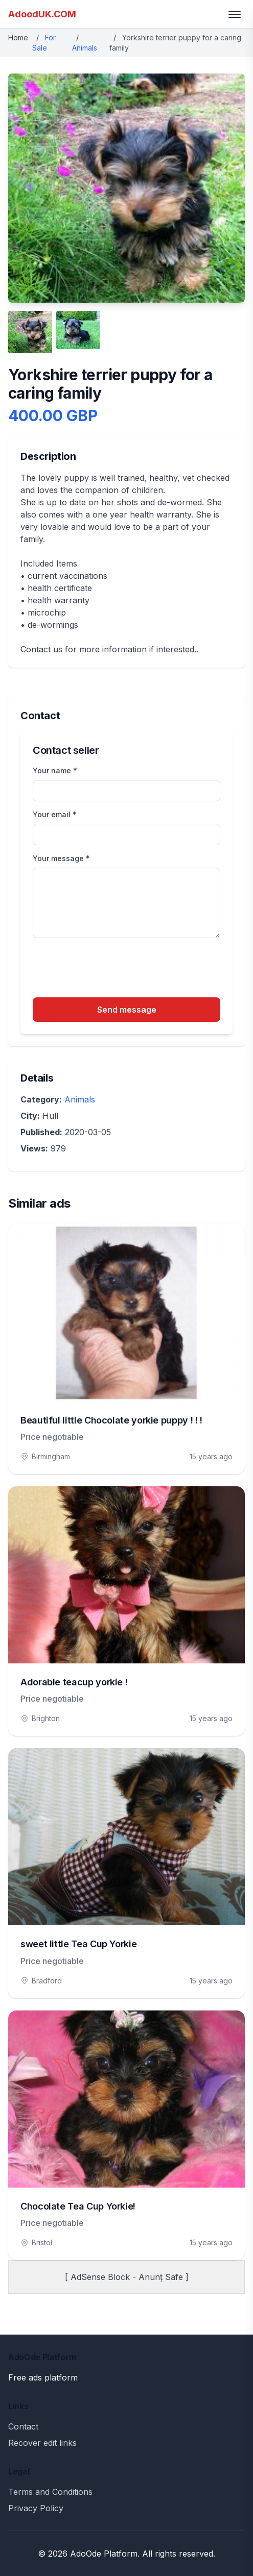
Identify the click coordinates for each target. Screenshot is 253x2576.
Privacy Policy (35, 2508)
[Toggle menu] (234, 14)
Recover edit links (42, 2443)
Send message (126, 1009)
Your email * (55, 814)
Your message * (61, 858)
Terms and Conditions (50, 2492)
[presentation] (110, 969)
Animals (84, 47)
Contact (23, 2426)
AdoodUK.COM (42, 14)
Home (18, 37)
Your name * (55, 770)
